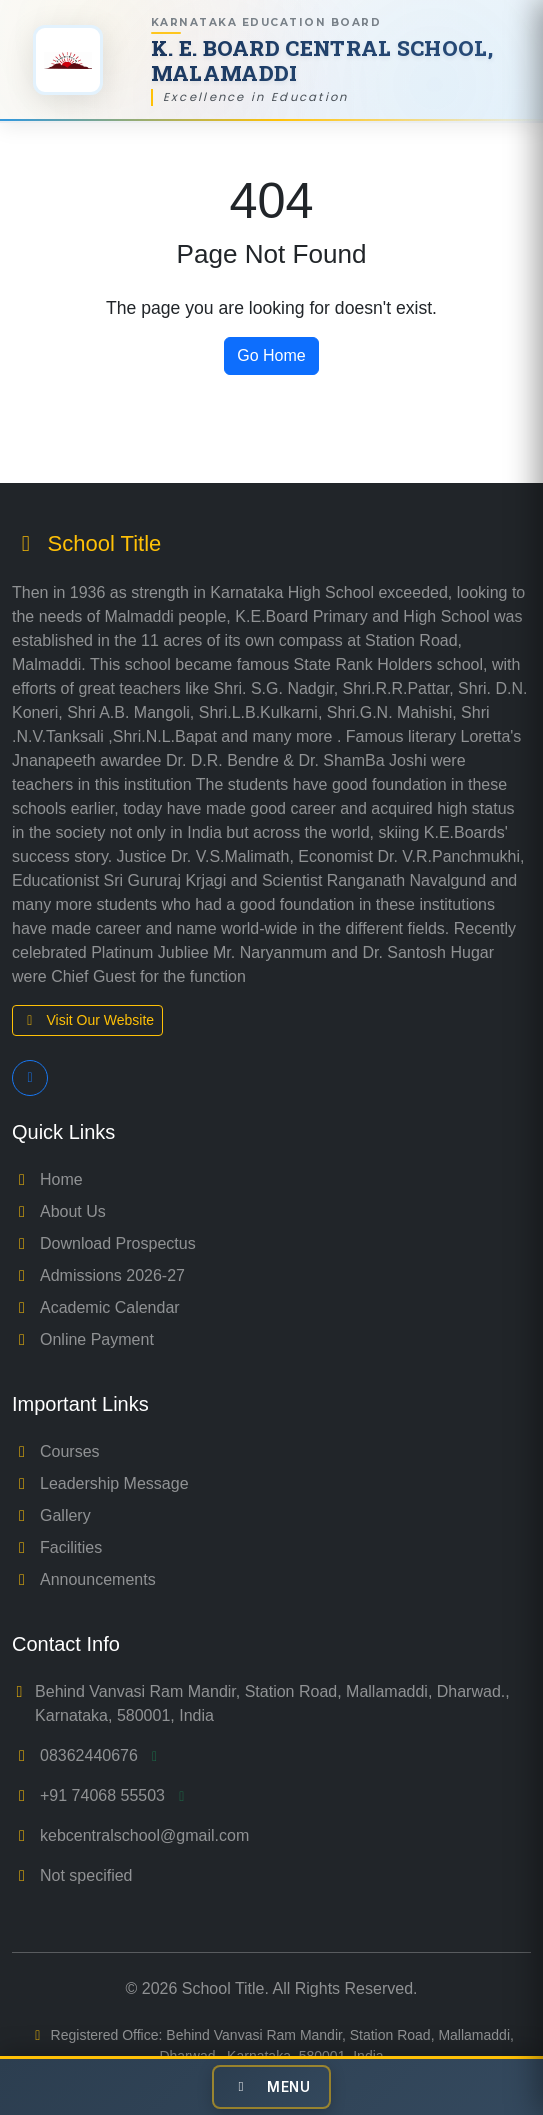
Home (47, 1179)
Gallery (51, 1515)
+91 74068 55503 (115, 1795)
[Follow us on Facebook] (30, 1078)
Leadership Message (100, 1483)
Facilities (57, 1547)
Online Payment (83, 1339)
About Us (59, 1211)
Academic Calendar (96, 1307)
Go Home (271, 355)
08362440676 (101, 1755)
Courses (56, 1451)
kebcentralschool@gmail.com (144, 1835)
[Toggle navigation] (272, 2087)
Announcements (84, 1579)
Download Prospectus (104, 1243)
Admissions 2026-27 (98, 1275)
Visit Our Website (87, 1020)
